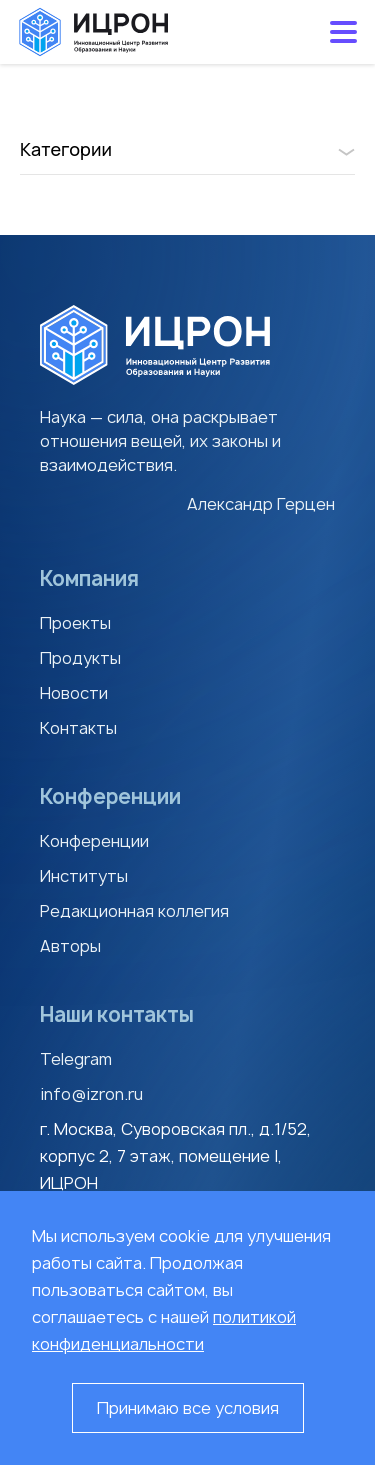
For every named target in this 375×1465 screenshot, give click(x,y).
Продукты (80, 658)
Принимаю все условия (188, 1408)
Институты (84, 876)
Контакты (78, 728)
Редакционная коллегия (134, 911)
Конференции (94, 841)
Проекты (75, 623)
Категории (187, 149)
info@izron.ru (91, 1094)
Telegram (76, 1059)
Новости (74, 693)
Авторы (70, 946)
